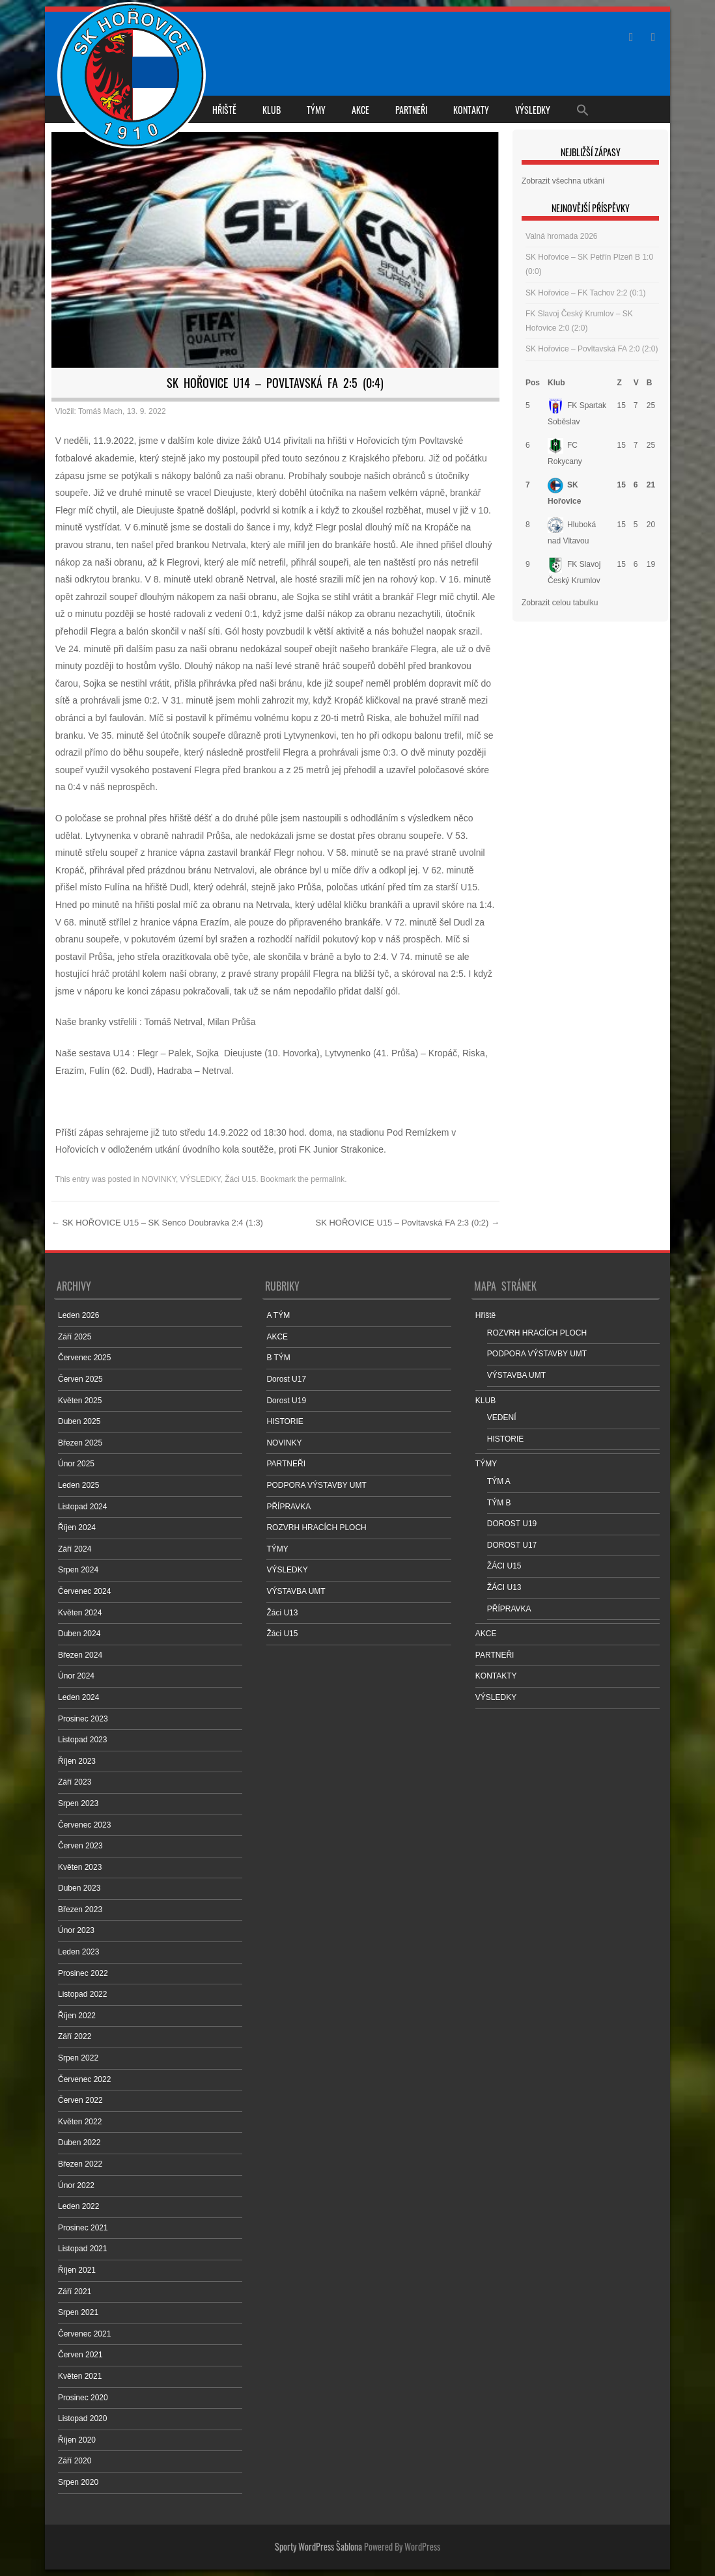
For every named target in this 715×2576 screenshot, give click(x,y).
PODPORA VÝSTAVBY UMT (316, 1485)
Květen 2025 (80, 1400)
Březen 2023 (80, 1909)
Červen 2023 (80, 1845)
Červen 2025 (80, 1379)
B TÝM (278, 1357)
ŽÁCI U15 (504, 1565)
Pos (533, 382)
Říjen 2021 (77, 2270)
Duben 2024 (79, 1633)
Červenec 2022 (84, 2079)
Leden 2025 (78, 1485)
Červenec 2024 (84, 1591)
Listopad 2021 (82, 2248)
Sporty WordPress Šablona (318, 2546)
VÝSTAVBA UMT (295, 1591)
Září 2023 (74, 1782)
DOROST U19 (512, 1523)
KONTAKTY (471, 109)
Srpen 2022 (78, 2057)
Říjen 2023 (77, 1761)
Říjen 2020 (77, 2440)
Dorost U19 (286, 1400)
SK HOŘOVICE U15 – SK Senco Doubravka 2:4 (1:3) (157, 1222)
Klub (556, 382)
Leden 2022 (78, 2206)
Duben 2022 (79, 2142)
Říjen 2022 (77, 2015)
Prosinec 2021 (83, 2227)
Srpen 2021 (78, 2312)
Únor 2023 (76, 1930)
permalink (327, 1179)
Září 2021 (74, 2291)
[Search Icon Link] (582, 109)
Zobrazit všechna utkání (563, 180)
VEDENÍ (501, 1417)
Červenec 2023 (84, 1824)
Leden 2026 (78, 1315)
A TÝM (278, 1315)
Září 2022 (74, 2036)
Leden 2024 (78, 1697)
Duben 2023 (79, 1888)
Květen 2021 (80, 2376)
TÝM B (499, 1502)
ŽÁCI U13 (504, 1587)
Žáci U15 (240, 1179)
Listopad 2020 (82, 2418)
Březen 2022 (80, 2164)
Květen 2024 (80, 1612)
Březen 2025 (80, 1442)
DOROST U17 (512, 1545)
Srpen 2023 (78, 1803)
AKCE (360, 109)
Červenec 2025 (84, 1357)
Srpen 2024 (78, 1569)
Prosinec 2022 (83, 1973)
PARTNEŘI (411, 109)
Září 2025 (74, 1336)
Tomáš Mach (100, 411)
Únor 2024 (76, 1675)
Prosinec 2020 (83, 2397)
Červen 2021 (80, 2354)
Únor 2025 (76, 1463)
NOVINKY (159, 1179)
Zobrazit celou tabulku (560, 602)
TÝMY (316, 109)
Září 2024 (74, 1549)
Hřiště (224, 109)
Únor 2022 (76, 2185)
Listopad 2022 (82, 1994)
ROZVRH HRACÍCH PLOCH (316, 1527)
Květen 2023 (80, 1867)
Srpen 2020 (78, 2482)
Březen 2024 (80, 1655)
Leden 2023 (78, 1951)
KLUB (271, 109)
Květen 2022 (80, 2121)
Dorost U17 (286, 1379)
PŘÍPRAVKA (288, 1506)
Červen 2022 (80, 2100)
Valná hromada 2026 (562, 236)
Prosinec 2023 (83, 1718)
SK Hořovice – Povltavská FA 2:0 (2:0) (592, 348)
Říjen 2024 (77, 1527)
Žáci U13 (282, 1612)
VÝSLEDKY (532, 109)
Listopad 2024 (82, 1506)
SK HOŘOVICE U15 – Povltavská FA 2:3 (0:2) (407, 1222)
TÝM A (499, 1481)
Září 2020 (74, 2460)
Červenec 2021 (84, 2333)
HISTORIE (284, 1421)
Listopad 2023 (82, 1739)
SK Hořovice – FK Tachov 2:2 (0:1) (586, 292)
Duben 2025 (79, 1421)
